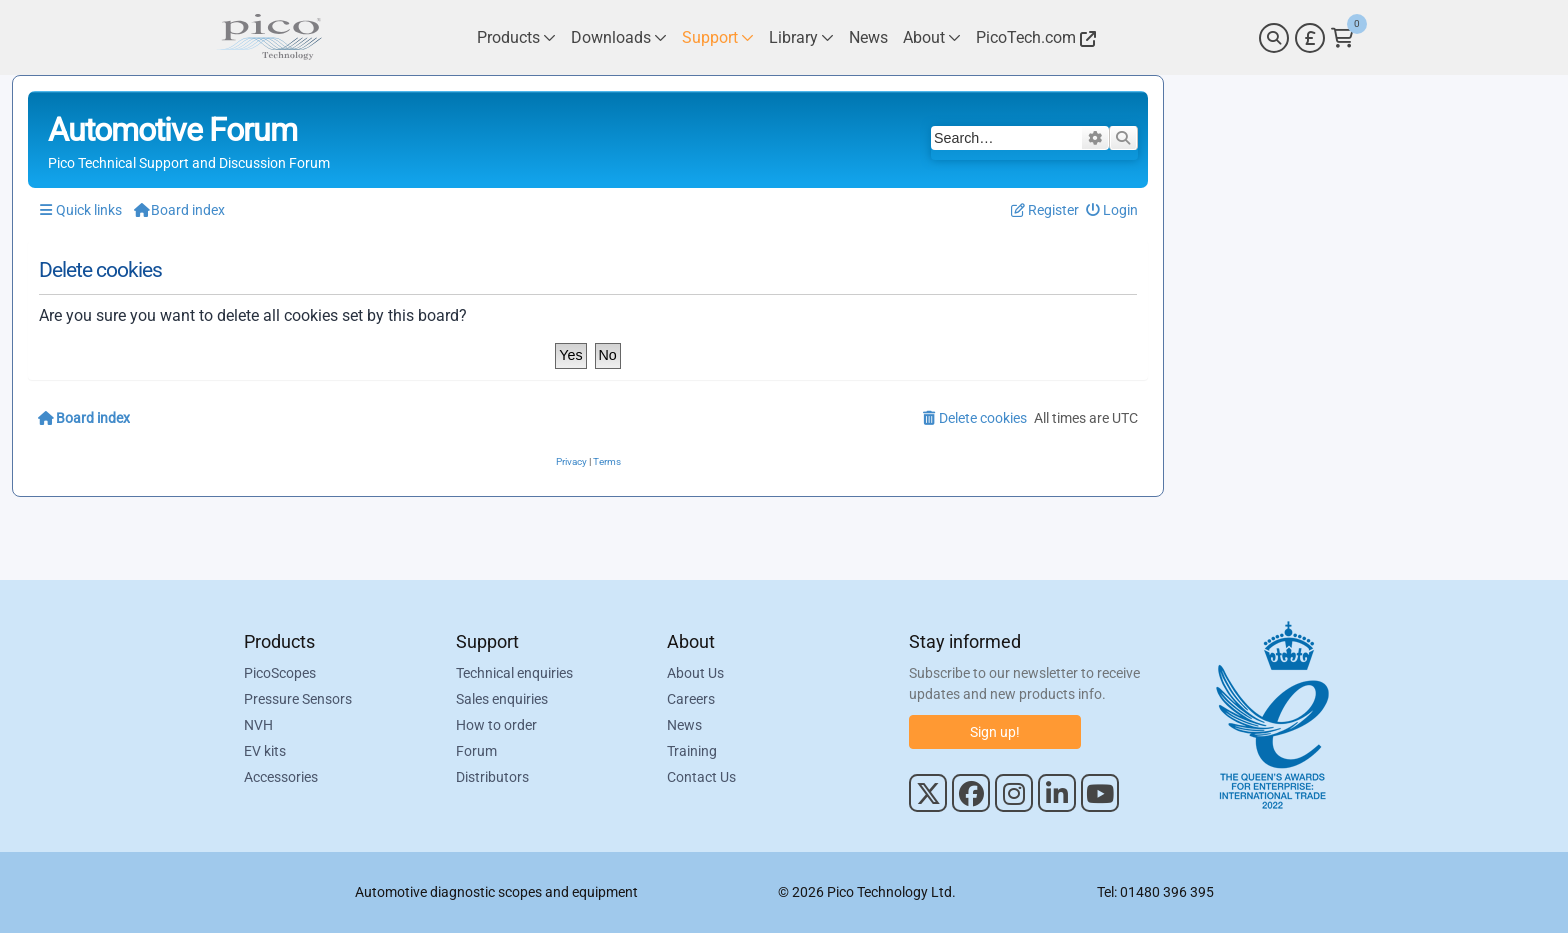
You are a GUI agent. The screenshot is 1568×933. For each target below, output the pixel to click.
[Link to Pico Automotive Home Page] (269, 37)
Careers (691, 699)
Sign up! (995, 732)
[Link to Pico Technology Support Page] (718, 37)
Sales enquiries (502, 699)
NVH (258, 725)
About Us (695, 673)
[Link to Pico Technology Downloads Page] (619, 37)
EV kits (265, 751)
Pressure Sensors (298, 699)
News (684, 725)
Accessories (281, 777)
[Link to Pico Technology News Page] (868, 37)
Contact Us (701, 777)
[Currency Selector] (1310, 38)
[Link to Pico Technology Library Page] (801, 37)
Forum (476, 751)
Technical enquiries (514, 673)
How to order (496, 725)
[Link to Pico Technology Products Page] (516, 37)
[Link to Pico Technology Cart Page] (1342, 38)
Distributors (492, 777)
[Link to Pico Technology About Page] (932, 37)
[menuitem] (1112, 210)
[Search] (1274, 38)
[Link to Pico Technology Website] (1033, 37)
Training (692, 751)
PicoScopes (280, 673)
